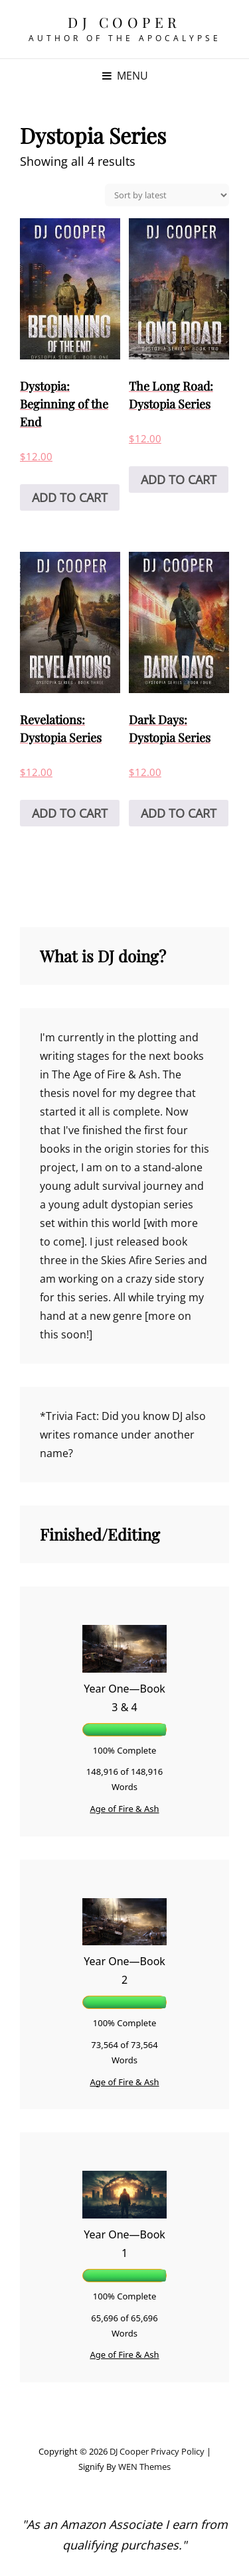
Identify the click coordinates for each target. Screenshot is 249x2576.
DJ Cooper (124, 22)
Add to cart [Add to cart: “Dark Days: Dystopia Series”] (178, 813)
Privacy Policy (178, 2451)
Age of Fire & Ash (124, 1809)
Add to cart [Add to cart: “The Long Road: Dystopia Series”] (178, 479)
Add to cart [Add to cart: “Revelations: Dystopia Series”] (70, 813)
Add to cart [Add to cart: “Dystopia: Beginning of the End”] (70, 497)
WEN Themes (144, 2467)
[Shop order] (167, 195)
